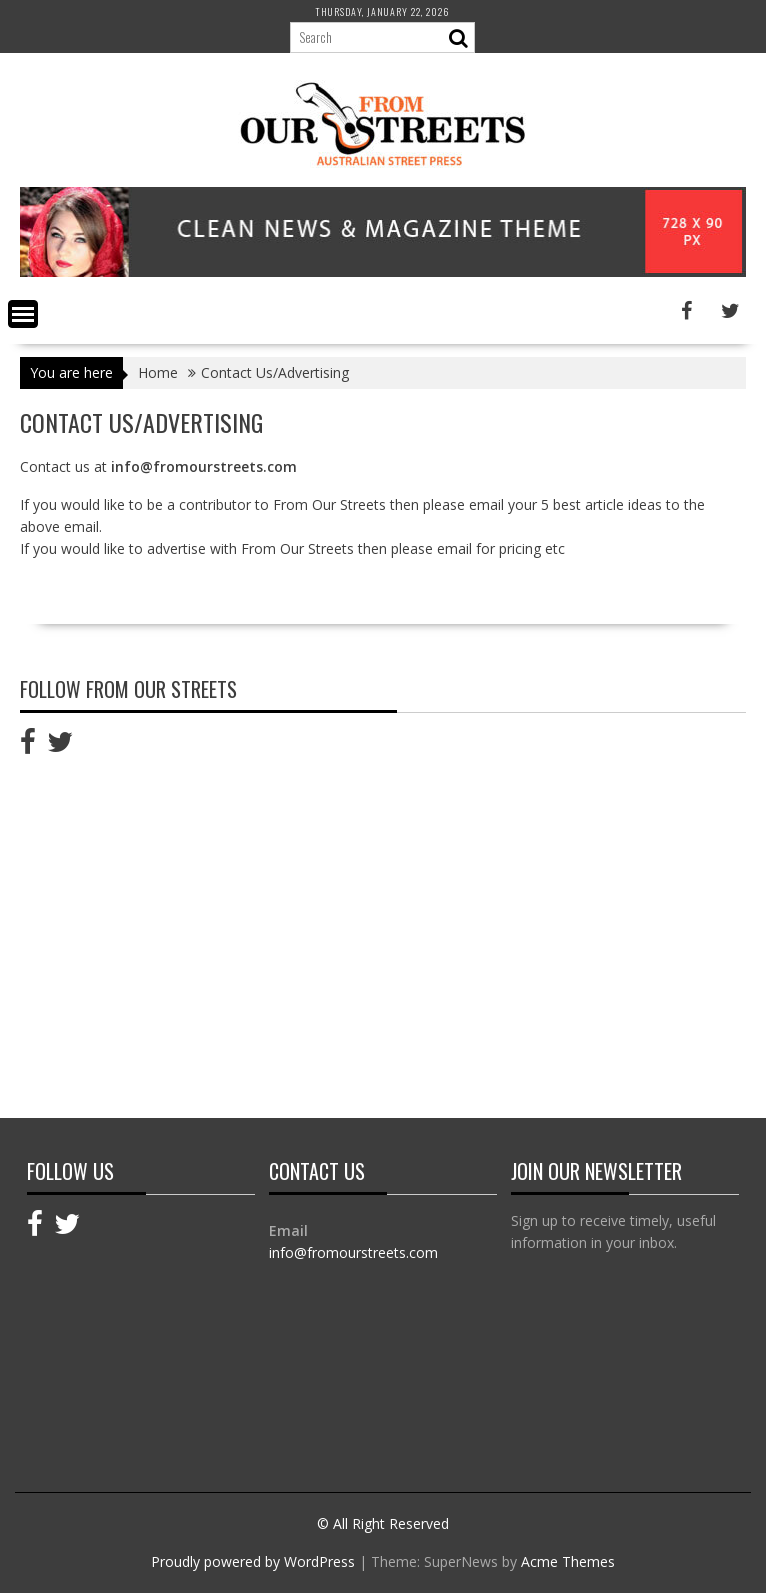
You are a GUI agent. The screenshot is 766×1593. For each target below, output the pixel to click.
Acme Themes (568, 1561)
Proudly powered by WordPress (253, 1561)
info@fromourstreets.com (353, 1252)
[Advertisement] (188, 930)
